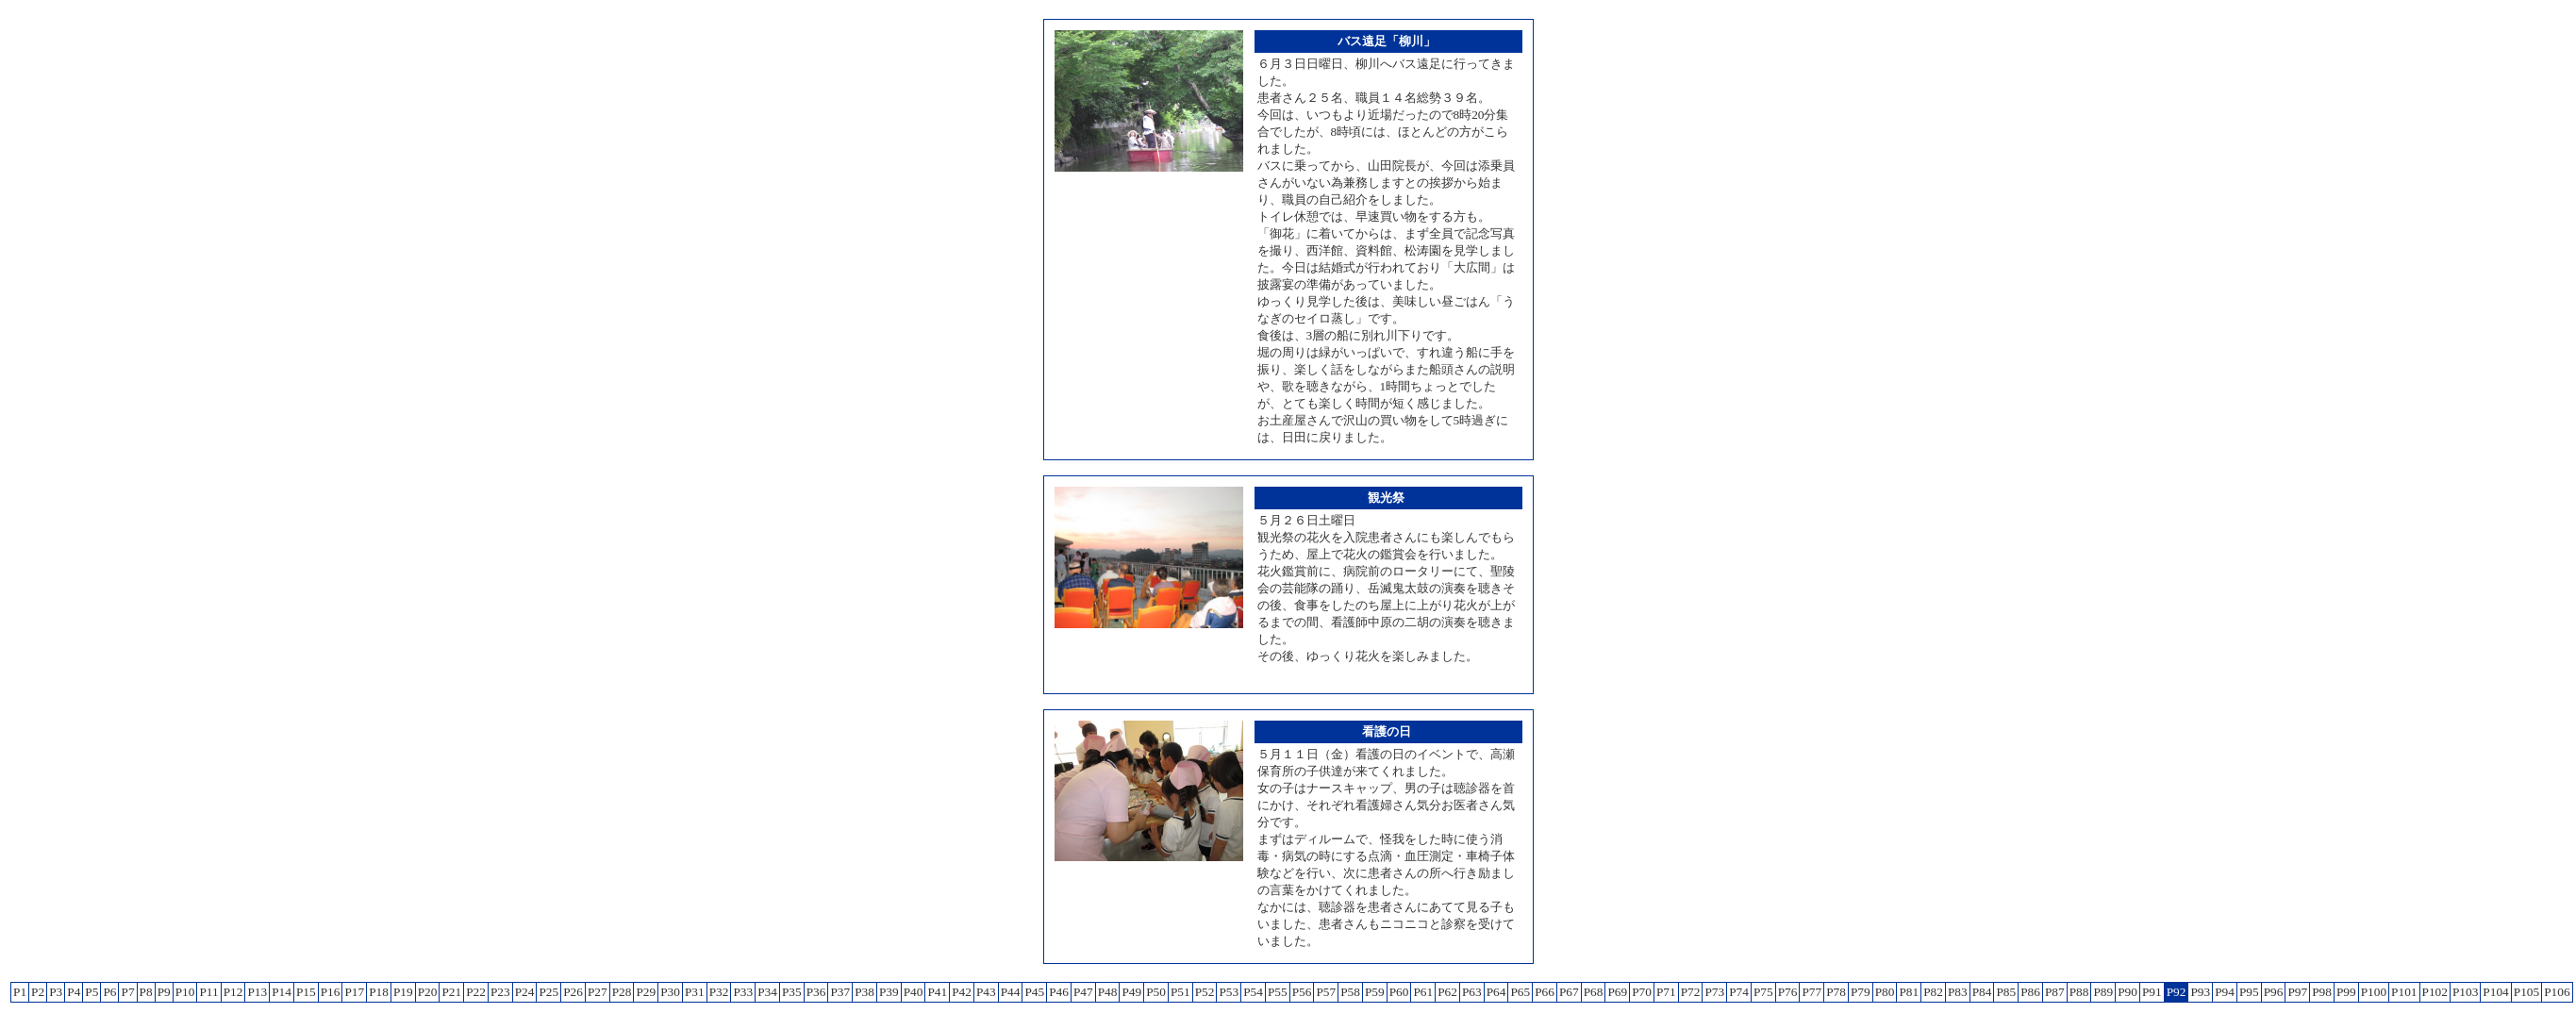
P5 (91, 992)
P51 (1180, 992)
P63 (1472, 992)
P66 (1544, 992)
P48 (1108, 992)
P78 (1836, 992)
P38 (864, 992)
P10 (185, 992)
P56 (1302, 992)
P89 (2103, 992)
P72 (1691, 992)
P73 (1714, 992)
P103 (2465, 992)
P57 (1326, 992)
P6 (109, 992)
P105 (2526, 992)
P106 (2556, 992)
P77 (1811, 992)
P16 (331, 992)
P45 (1034, 992)
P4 (73, 992)
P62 (1447, 992)
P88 (2079, 992)
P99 (2346, 992)
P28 (622, 992)
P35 (792, 992)
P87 (2055, 992)
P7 (127, 992)
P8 (146, 992)
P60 (1399, 992)
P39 (889, 992)
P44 (1011, 992)
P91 (2152, 992)
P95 (2249, 992)
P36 (816, 992)
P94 (2225, 992)
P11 (208, 992)
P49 (1131, 992)
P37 (840, 992)
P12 (233, 992)
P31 (695, 992)
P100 (2373, 992)
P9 (164, 992)
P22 (476, 992)
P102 (2435, 992)
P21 (451, 992)
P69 (1617, 992)
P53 (1228, 992)
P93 (2200, 992)
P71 (1666, 992)
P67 (1569, 992)
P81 (1909, 992)
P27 (597, 992)
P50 (1156, 992)
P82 (1933, 992)
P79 (1860, 992)
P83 (1958, 992)
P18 (379, 992)
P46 (1059, 992)
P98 (2322, 992)
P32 (719, 992)
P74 (1739, 992)
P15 (306, 992)
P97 (2297, 992)
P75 (1763, 992)
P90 (2127, 992)
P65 (1520, 992)
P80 (1885, 992)
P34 (767, 992)
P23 (500, 992)
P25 (548, 992)
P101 (2404, 992)
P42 (962, 992)
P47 (1083, 992)
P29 (646, 992)
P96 (2274, 992)
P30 (670, 992)
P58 (1350, 992)
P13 (257, 992)
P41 (937, 992)
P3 (55, 992)
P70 (1642, 992)
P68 (1594, 992)
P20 (428, 992)
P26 (573, 992)
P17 (354, 992)
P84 (1982, 992)
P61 (1423, 992)
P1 (19, 992)
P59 (1375, 992)
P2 (37, 992)
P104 (2495, 992)
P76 (1788, 992)
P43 (986, 992)
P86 (2030, 992)
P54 (1253, 992)
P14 (281, 992)
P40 (913, 992)
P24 (525, 992)
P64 (1496, 992)
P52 (1205, 992)
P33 (743, 992)
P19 (403, 992)
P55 (1278, 992)
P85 (2006, 992)
